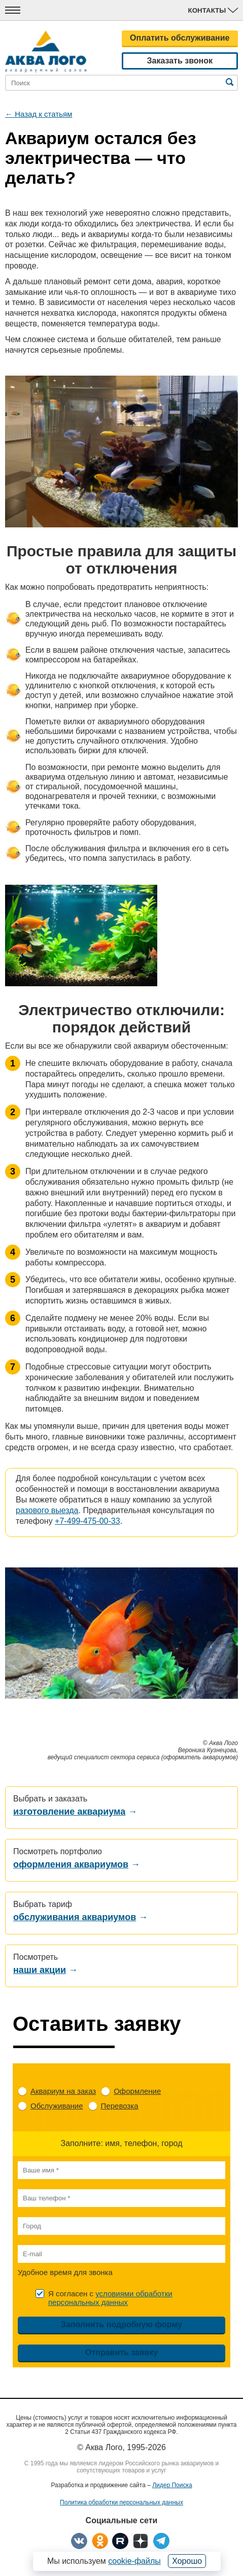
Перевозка (119, 2105)
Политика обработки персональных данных (121, 2502)
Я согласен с (110, 2297)
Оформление (137, 2091)
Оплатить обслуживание (179, 38)
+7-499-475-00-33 (87, 1521)
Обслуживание (56, 2105)
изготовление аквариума (69, 1811)
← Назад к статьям (38, 114)
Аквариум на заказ (63, 2091)
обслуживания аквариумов (74, 1917)
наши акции (39, 1970)
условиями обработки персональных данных (110, 2297)
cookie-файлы (134, 2561)
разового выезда (47, 1510)
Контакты (213, 10)
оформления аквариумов (70, 1864)
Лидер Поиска (172, 2485)
